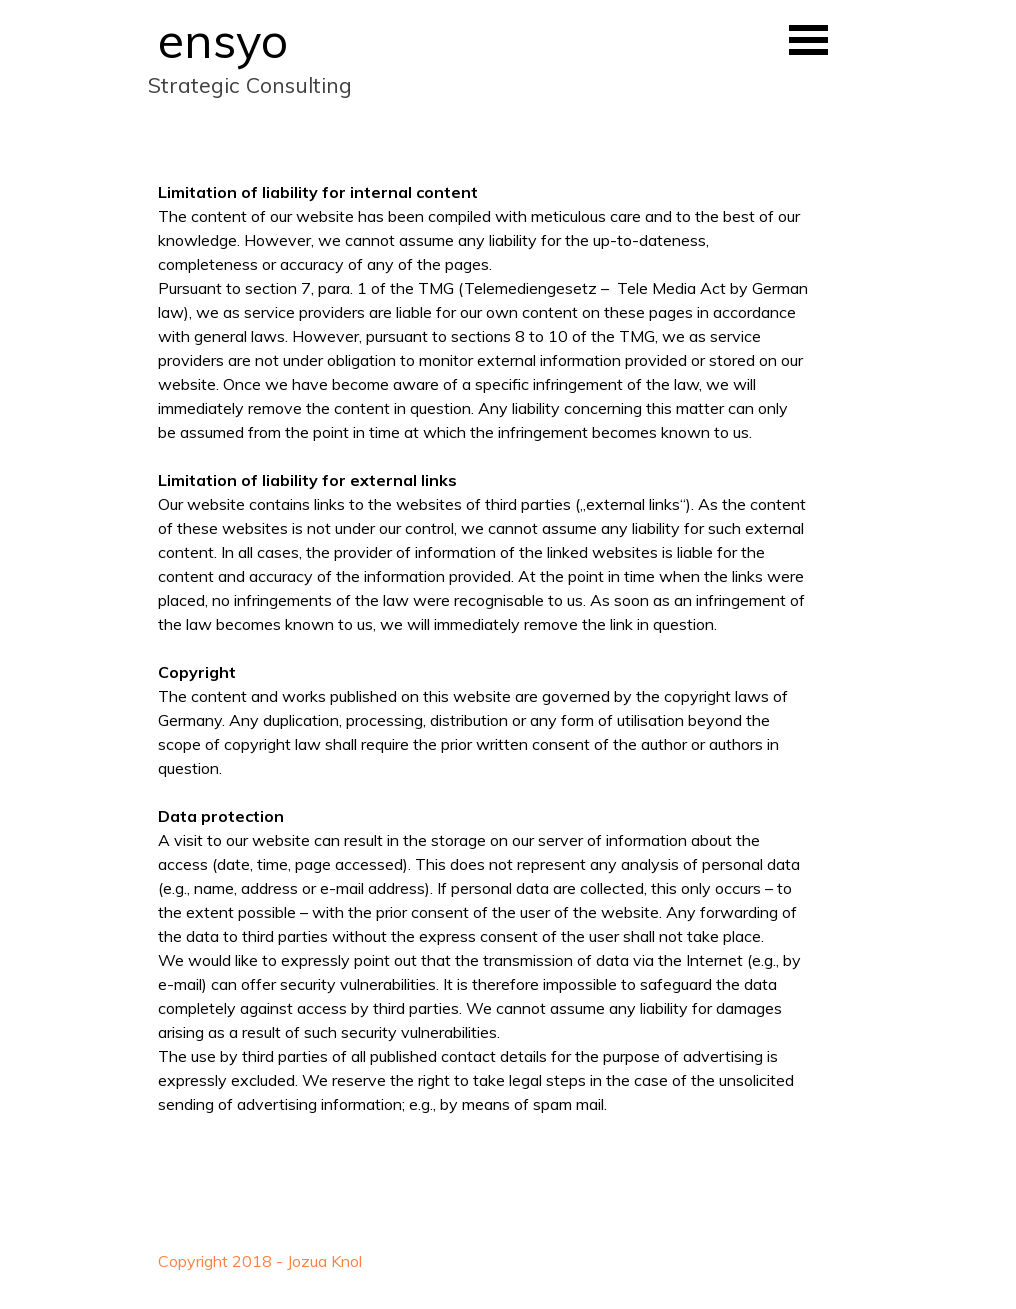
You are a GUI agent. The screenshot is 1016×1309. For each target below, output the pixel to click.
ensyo (223, 40)
